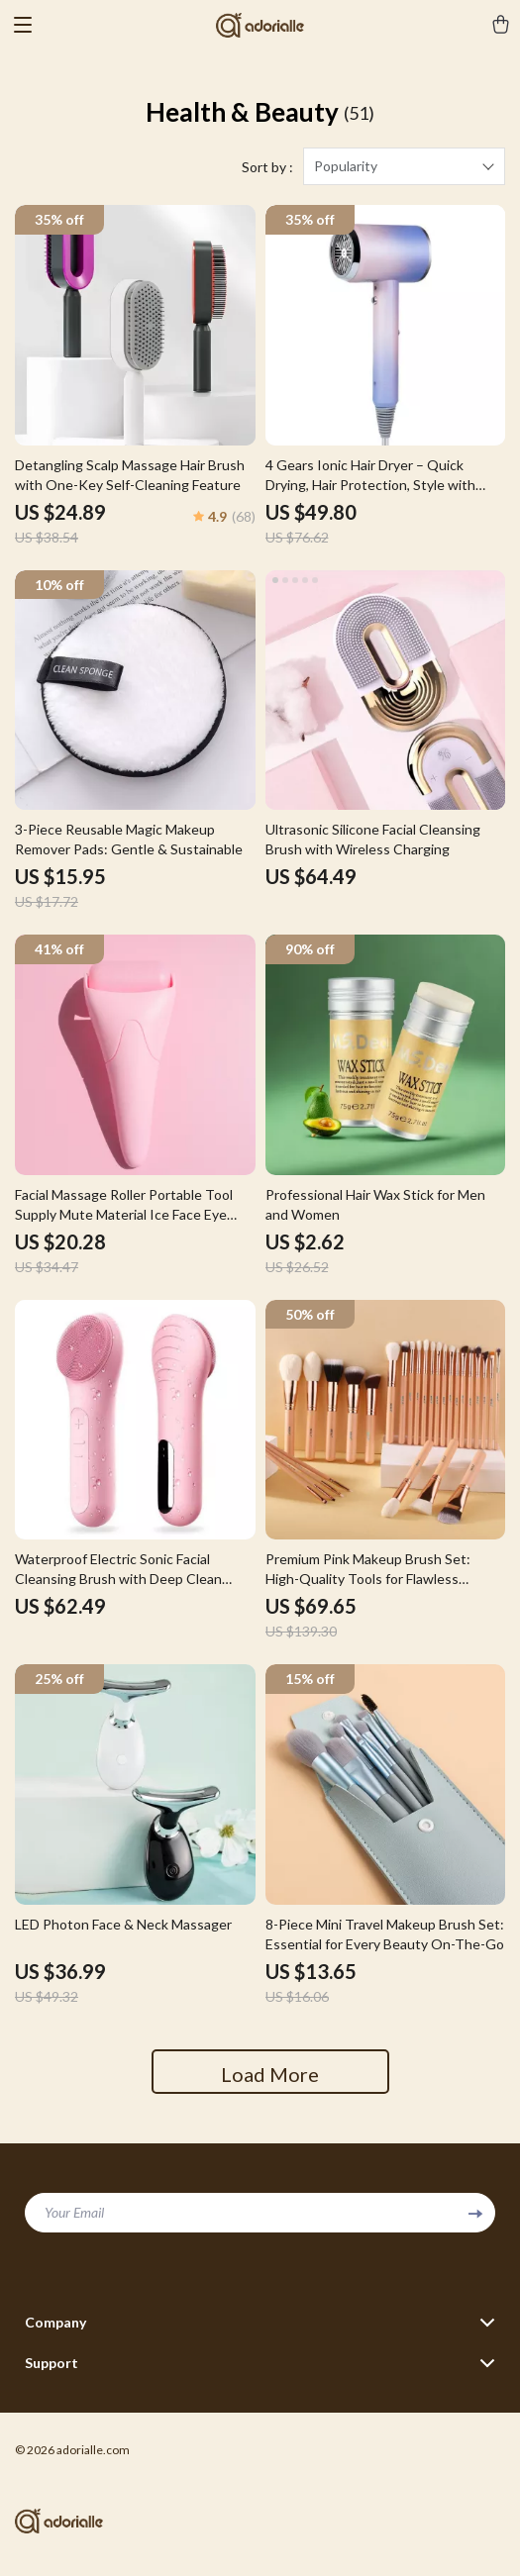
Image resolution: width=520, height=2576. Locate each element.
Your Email (74, 2212)
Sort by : (267, 166)
